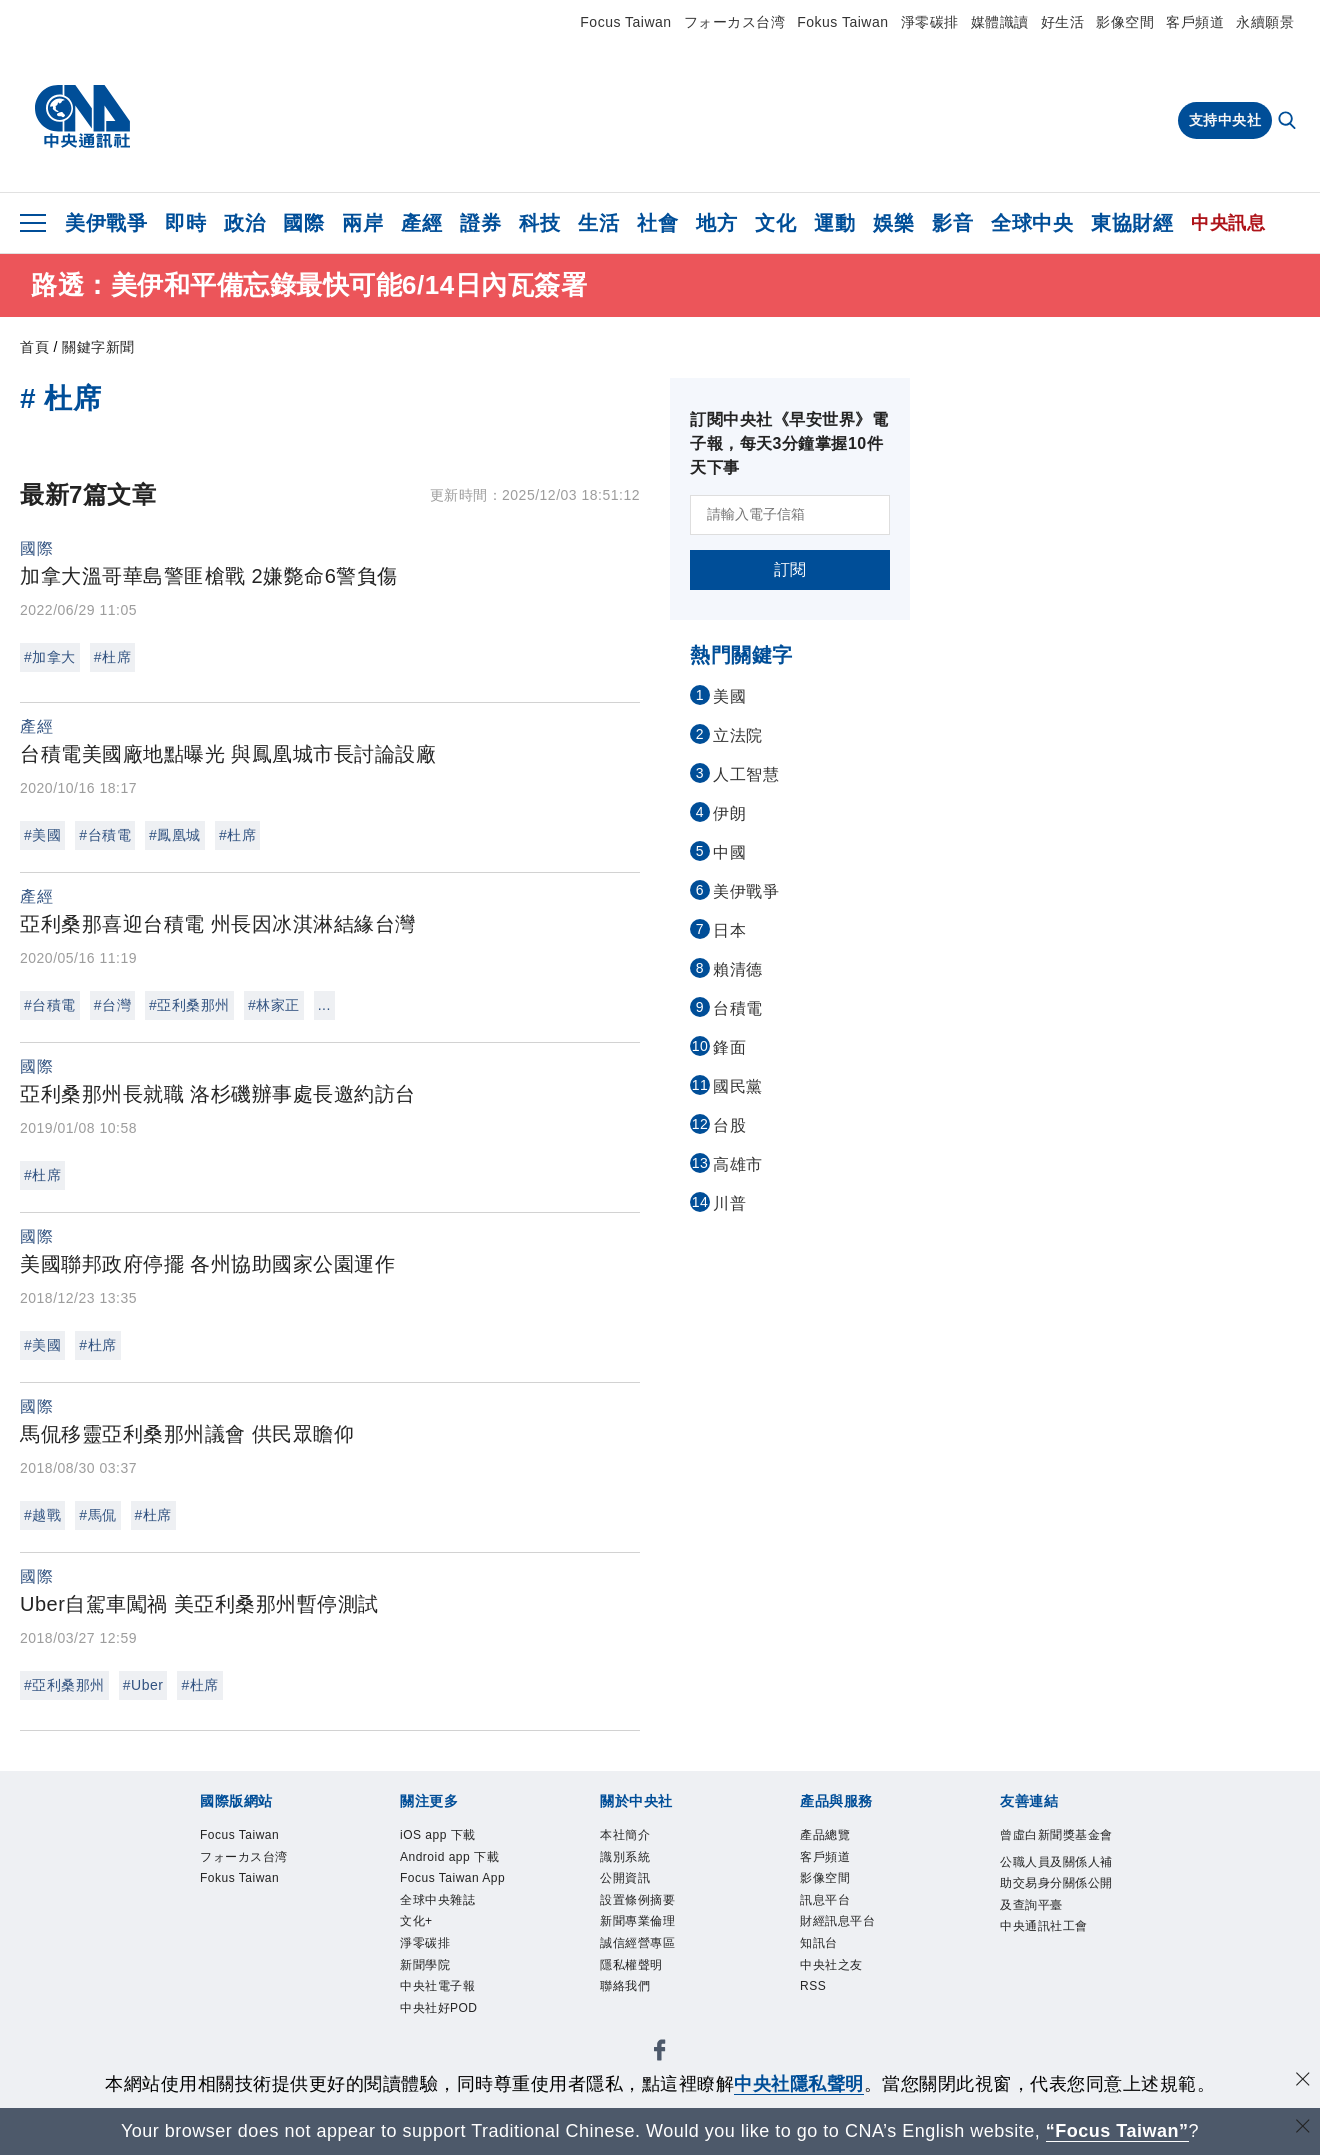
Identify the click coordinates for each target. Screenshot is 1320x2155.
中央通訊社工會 (1055, 2013)
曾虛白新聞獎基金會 (1055, 1851)
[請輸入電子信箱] (790, 515)
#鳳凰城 (175, 835)
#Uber (143, 1685)
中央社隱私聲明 (799, 2084)
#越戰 (42, 1515)
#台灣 (112, 1005)
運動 (834, 223)
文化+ (424, 1999)
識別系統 (637, 1865)
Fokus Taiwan (842, 22)
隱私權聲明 (646, 1999)
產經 (421, 223)
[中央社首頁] (82, 117)
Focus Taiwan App (457, 1932)
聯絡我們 (637, 2026)
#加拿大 (50, 657)
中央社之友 (846, 1999)
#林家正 (274, 1005)
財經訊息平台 (855, 1946)
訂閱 (790, 569)
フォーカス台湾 (735, 22)
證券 (480, 223)
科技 (539, 223)
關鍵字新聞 (98, 347)
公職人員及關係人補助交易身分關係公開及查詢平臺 (1055, 1932)
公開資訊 (637, 1892)
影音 (952, 223)
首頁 (34, 347)
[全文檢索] (1289, 122)
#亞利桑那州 (189, 1005)
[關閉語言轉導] (1303, 2128)
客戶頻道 (1195, 22)
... (324, 1005)
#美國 (42, 835)
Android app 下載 (451, 1878)
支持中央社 (1225, 120)
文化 (775, 223)
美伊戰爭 (106, 223)
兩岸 (362, 223)
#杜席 (112, 657)
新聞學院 (437, 2053)
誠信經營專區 (655, 1973)
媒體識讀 (1000, 22)
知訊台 (828, 1973)
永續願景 (1265, 22)
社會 (657, 223)
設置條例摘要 (655, 1919)
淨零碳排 (930, 22)
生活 (598, 223)
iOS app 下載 (455, 1838)
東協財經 (1132, 223)
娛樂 (893, 223)
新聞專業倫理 (655, 1946)
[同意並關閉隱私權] (1303, 2081)
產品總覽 (837, 1838)
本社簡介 (637, 1838)
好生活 (1063, 22)
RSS (819, 2026)
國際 (303, 223)
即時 (185, 223)
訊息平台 (837, 1919)
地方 (716, 223)
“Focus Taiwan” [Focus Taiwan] (1117, 2131)
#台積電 (105, 835)
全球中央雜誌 (455, 1973)
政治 (244, 223)
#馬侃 (97, 1515)
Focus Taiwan (625, 22)
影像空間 (1125, 22)
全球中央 (1032, 223)
